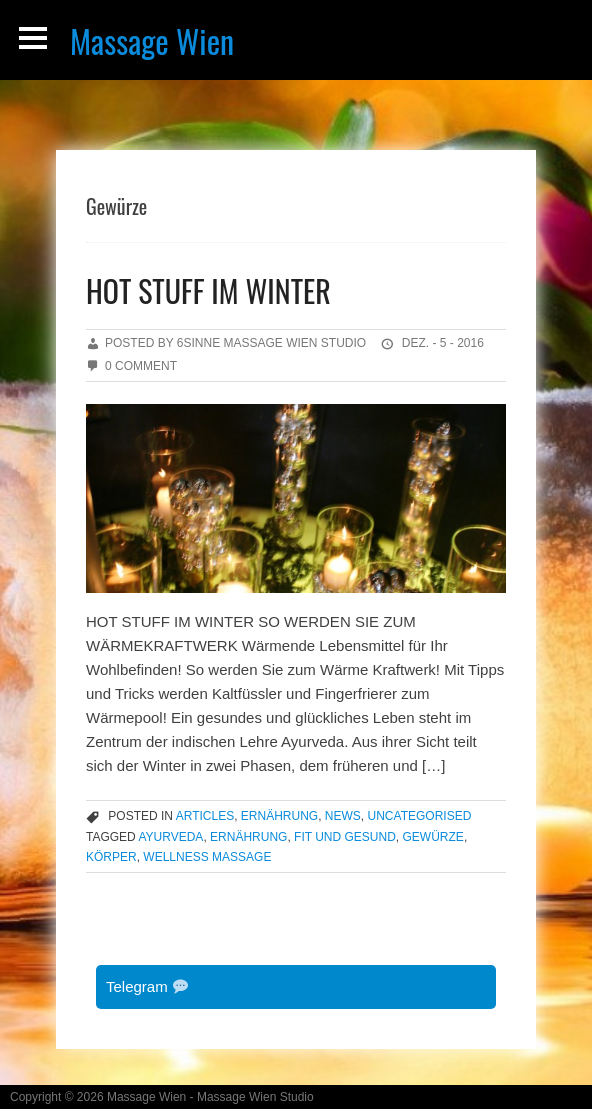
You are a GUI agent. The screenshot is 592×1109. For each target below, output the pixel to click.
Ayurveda (170, 837)
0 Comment (141, 366)
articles (205, 816)
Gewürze (433, 837)
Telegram (147, 986)
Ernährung (279, 816)
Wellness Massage (207, 857)
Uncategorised (420, 816)
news (343, 816)
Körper (111, 857)
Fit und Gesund (345, 837)
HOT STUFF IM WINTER (208, 290)
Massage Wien (152, 40)
